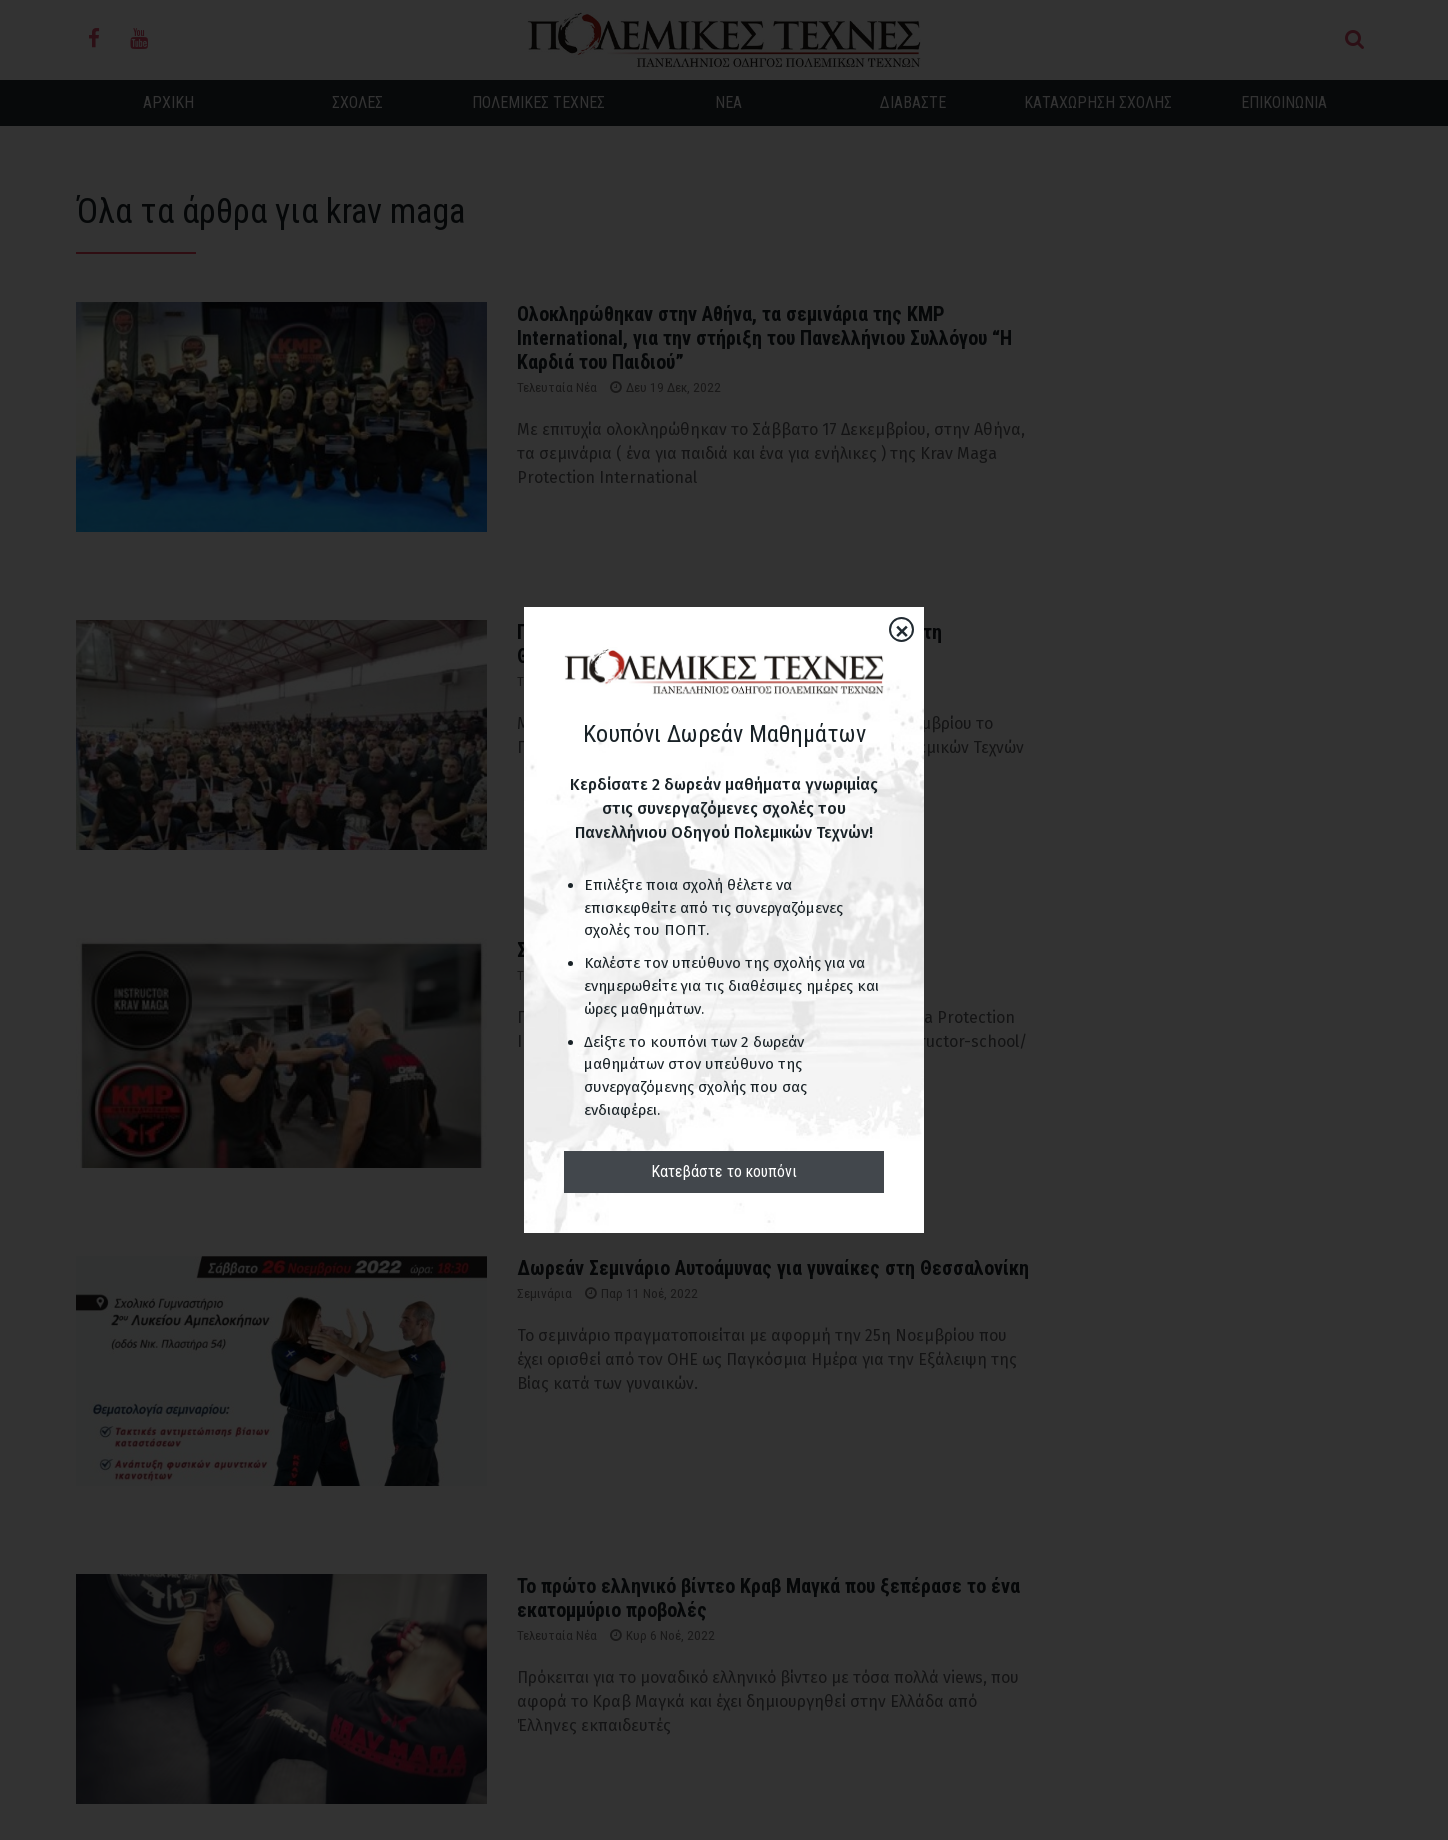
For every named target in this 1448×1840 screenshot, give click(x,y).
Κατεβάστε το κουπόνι (724, 1171)
